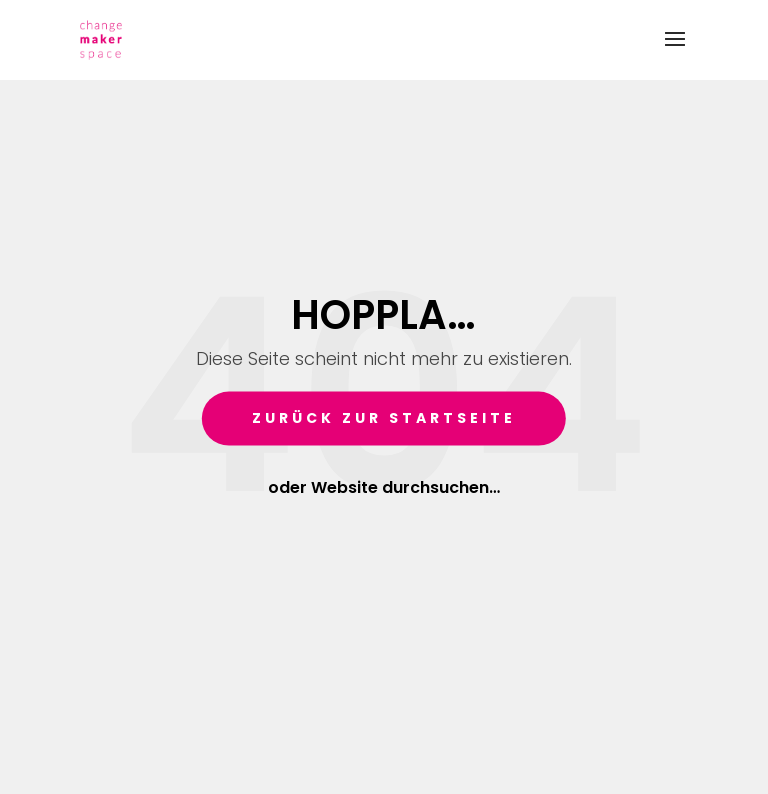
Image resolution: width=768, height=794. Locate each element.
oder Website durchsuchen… (384, 486)
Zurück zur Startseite (384, 418)
